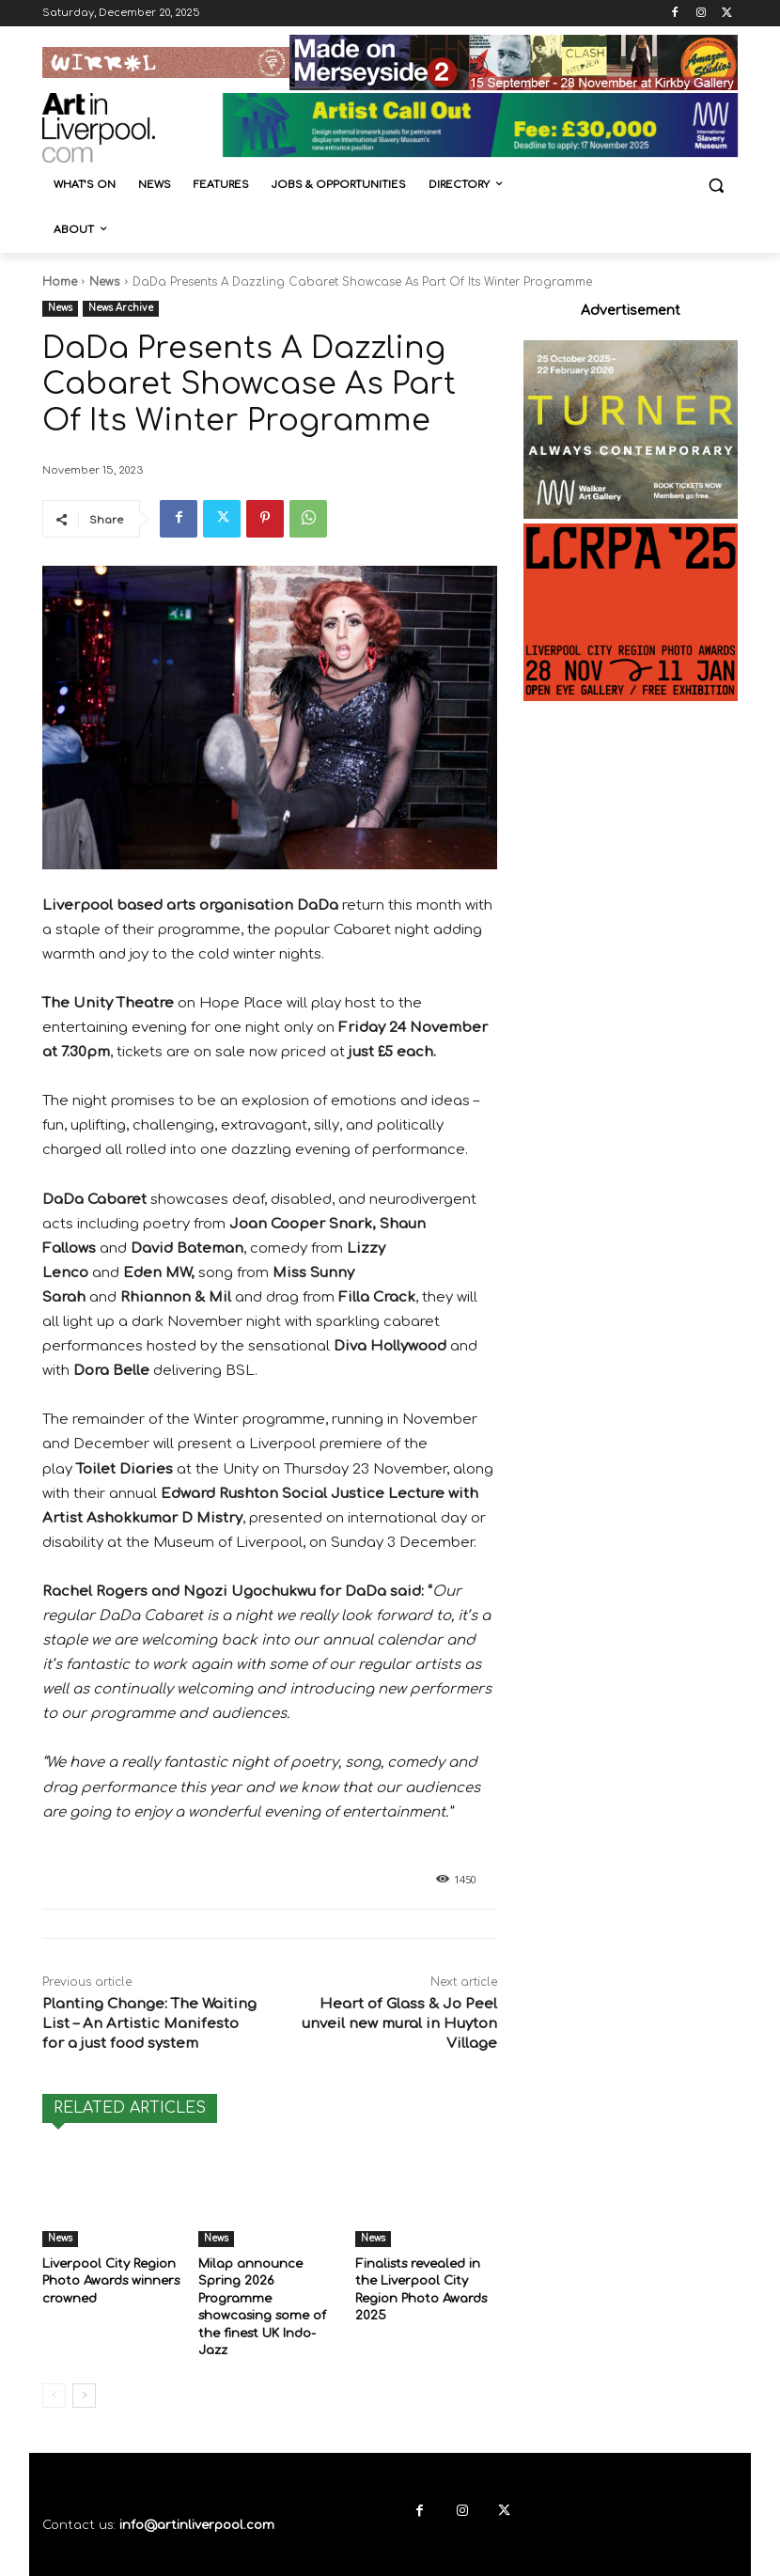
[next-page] (84, 2355)
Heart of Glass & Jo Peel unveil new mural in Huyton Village (399, 2024)
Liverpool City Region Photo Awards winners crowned (108, 2279)
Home (59, 282)
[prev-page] (54, 2355)
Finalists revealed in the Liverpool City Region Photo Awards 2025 (425, 2279)
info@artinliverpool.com (196, 2484)
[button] (716, 186)
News (104, 282)
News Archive (121, 309)
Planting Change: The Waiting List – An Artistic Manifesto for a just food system (149, 2024)
